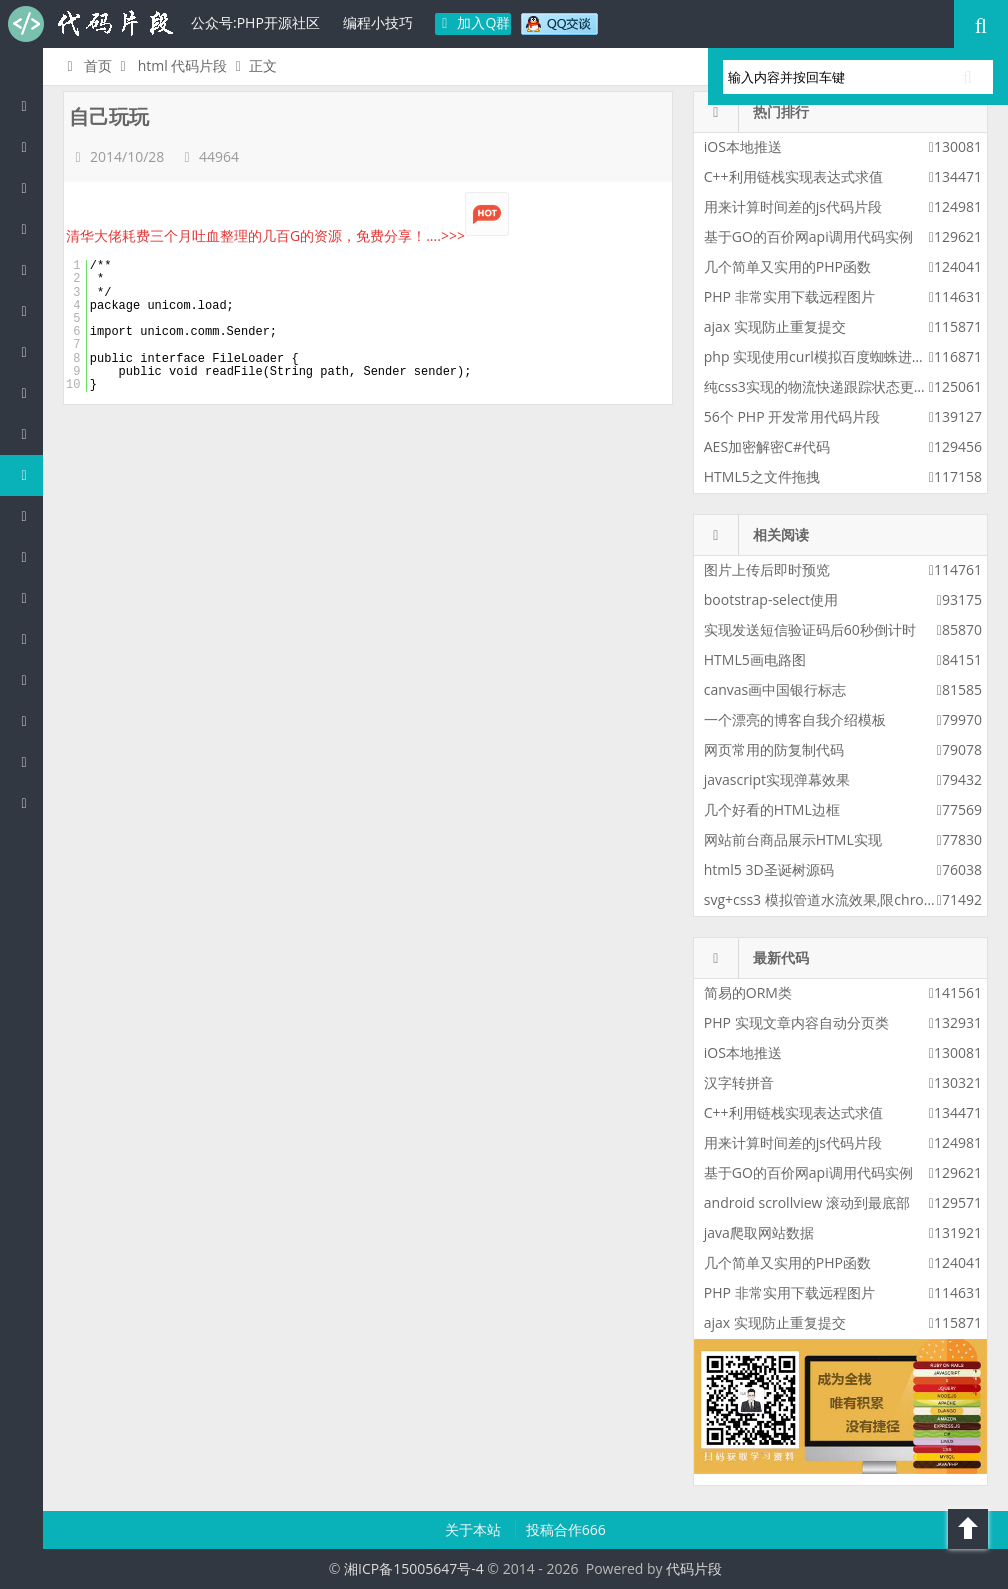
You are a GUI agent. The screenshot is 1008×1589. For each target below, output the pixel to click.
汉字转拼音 (739, 1082)
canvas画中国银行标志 (775, 689)
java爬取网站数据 (759, 1232)
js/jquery (29, 269)
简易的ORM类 (748, 992)
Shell (29, 720)
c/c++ (29, 228)
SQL (29, 597)
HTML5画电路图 (755, 659)
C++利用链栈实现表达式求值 (793, 176)
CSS (29, 515)
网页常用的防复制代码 (774, 749)
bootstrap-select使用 (771, 599)
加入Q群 (473, 22)
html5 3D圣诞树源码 (769, 869)
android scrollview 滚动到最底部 (807, 1202)
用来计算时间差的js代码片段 (793, 206)
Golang (29, 679)
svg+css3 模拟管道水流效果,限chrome (824, 899)
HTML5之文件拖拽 (762, 476)
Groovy (29, 556)
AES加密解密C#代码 (767, 446)
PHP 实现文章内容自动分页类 (796, 1022)
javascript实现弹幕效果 (777, 779)
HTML (29, 474)
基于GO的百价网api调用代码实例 (808, 236)
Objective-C (29, 761)
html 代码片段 (183, 65)
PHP (29, 146)
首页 (86, 65)
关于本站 (475, 1529)
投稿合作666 (566, 1529)
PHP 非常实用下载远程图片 (789, 296)
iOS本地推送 (743, 146)
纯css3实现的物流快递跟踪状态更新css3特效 (844, 386)
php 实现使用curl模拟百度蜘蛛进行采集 (829, 356)
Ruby (29, 433)
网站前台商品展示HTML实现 (793, 839)
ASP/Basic (29, 802)
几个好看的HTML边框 (772, 809)
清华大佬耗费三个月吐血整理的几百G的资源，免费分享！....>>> (287, 235)
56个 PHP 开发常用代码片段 (792, 416)
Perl (29, 351)
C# (29, 310)
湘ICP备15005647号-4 (414, 1568)
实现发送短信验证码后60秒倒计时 (810, 629)
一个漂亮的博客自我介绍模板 (795, 719)
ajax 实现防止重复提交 (775, 326)
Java (29, 187)
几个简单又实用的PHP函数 (787, 266)
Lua (29, 638)
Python (29, 392)
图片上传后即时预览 (767, 569)
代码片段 (90, 24)
